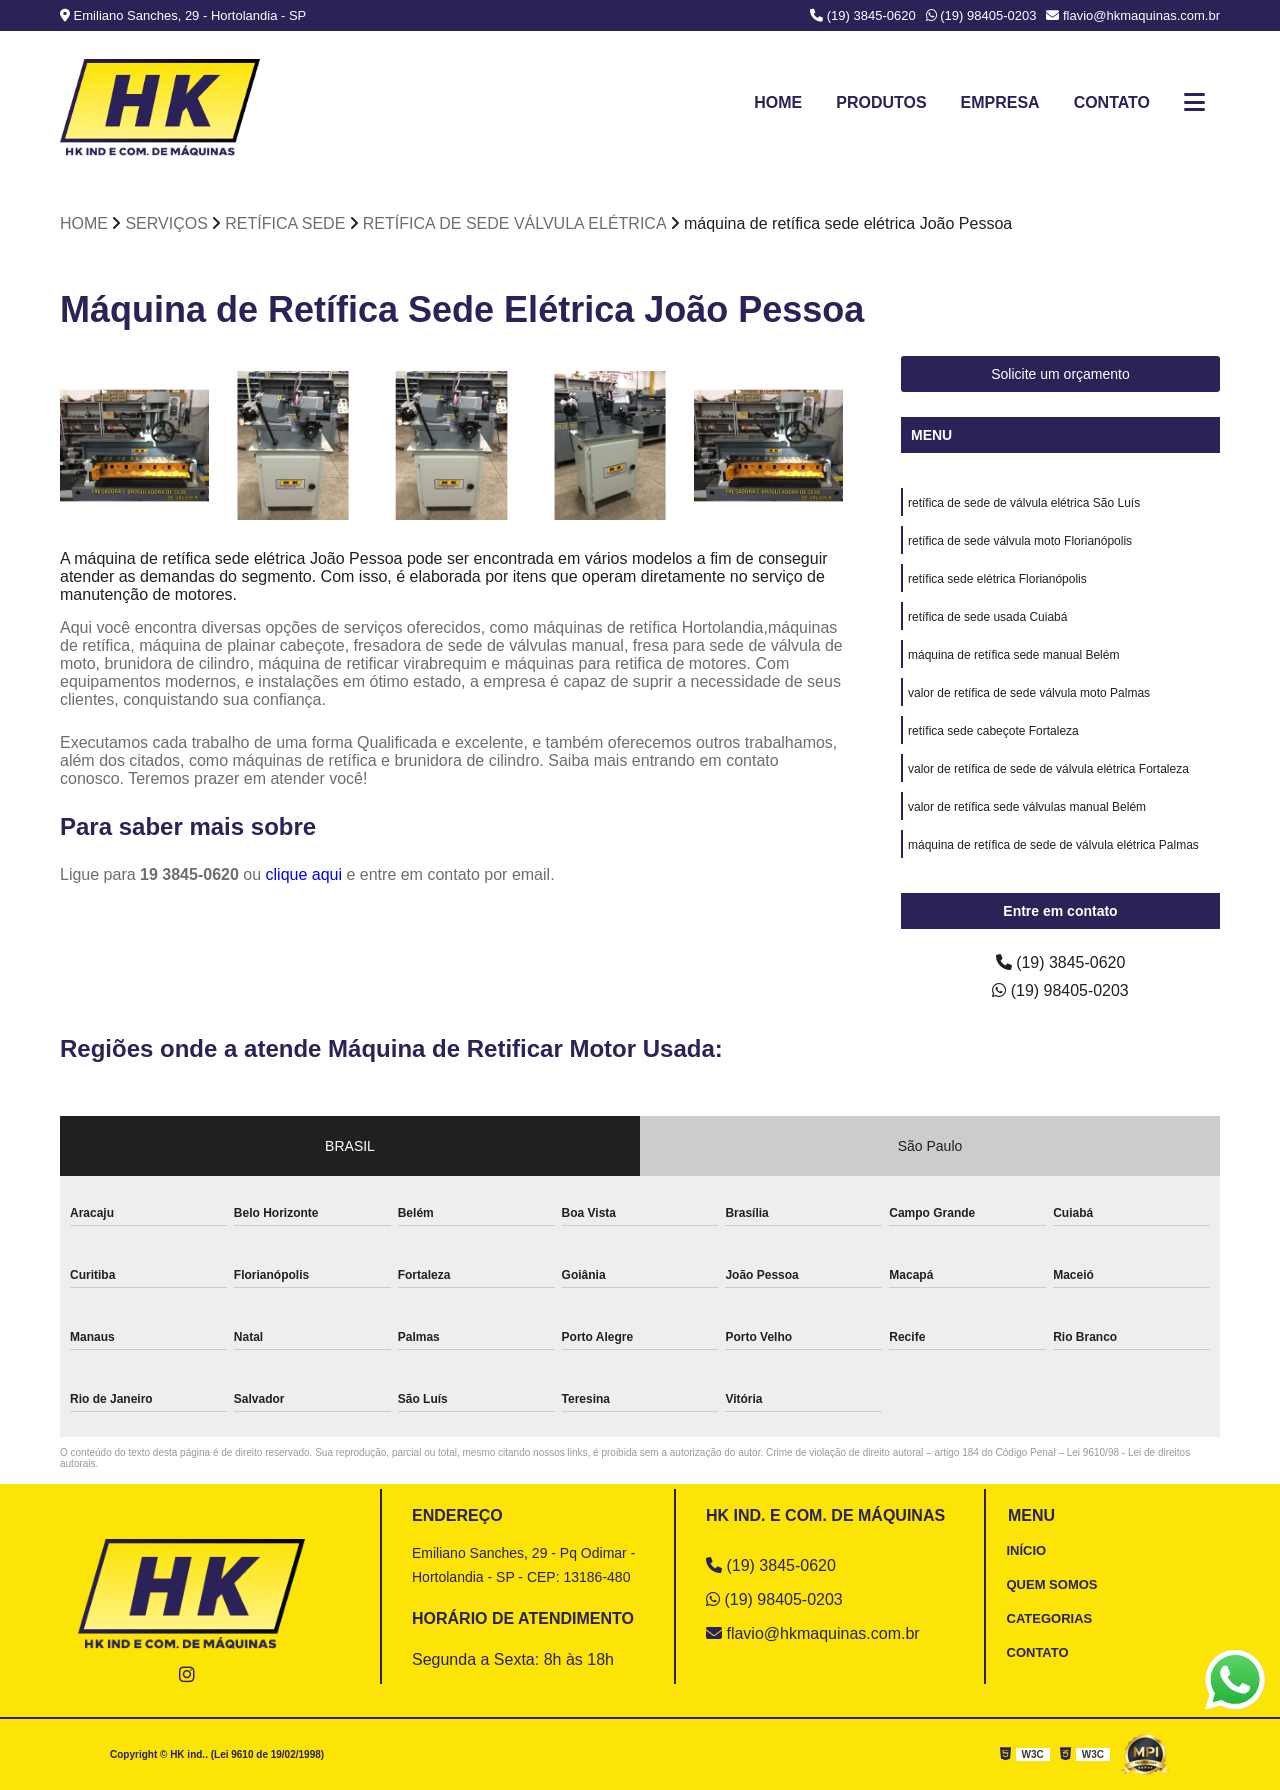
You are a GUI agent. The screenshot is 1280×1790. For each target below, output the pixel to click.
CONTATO (1038, 1652)
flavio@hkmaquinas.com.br (1133, 15)
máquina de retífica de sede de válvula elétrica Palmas (1053, 845)
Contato (1112, 102)
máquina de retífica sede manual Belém (1013, 655)
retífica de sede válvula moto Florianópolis (1020, 541)
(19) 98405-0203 (981, 15)
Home (778, 102)
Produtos (881, 102)
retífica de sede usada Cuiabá (987, 617)
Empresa (999, 102)
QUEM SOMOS (1052, 1584)
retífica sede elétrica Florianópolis (997, 579)
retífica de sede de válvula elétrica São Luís (1024, 503)
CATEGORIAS (1050, 1618)
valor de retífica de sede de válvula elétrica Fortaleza (1048, 769)
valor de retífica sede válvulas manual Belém (1027, 807)
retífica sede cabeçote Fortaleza (993, 731)
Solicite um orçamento (1060, 374)
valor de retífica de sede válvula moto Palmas (1029, 693)
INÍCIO (1027, 1550)
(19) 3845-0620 (863, 15)
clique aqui (304, 874)
